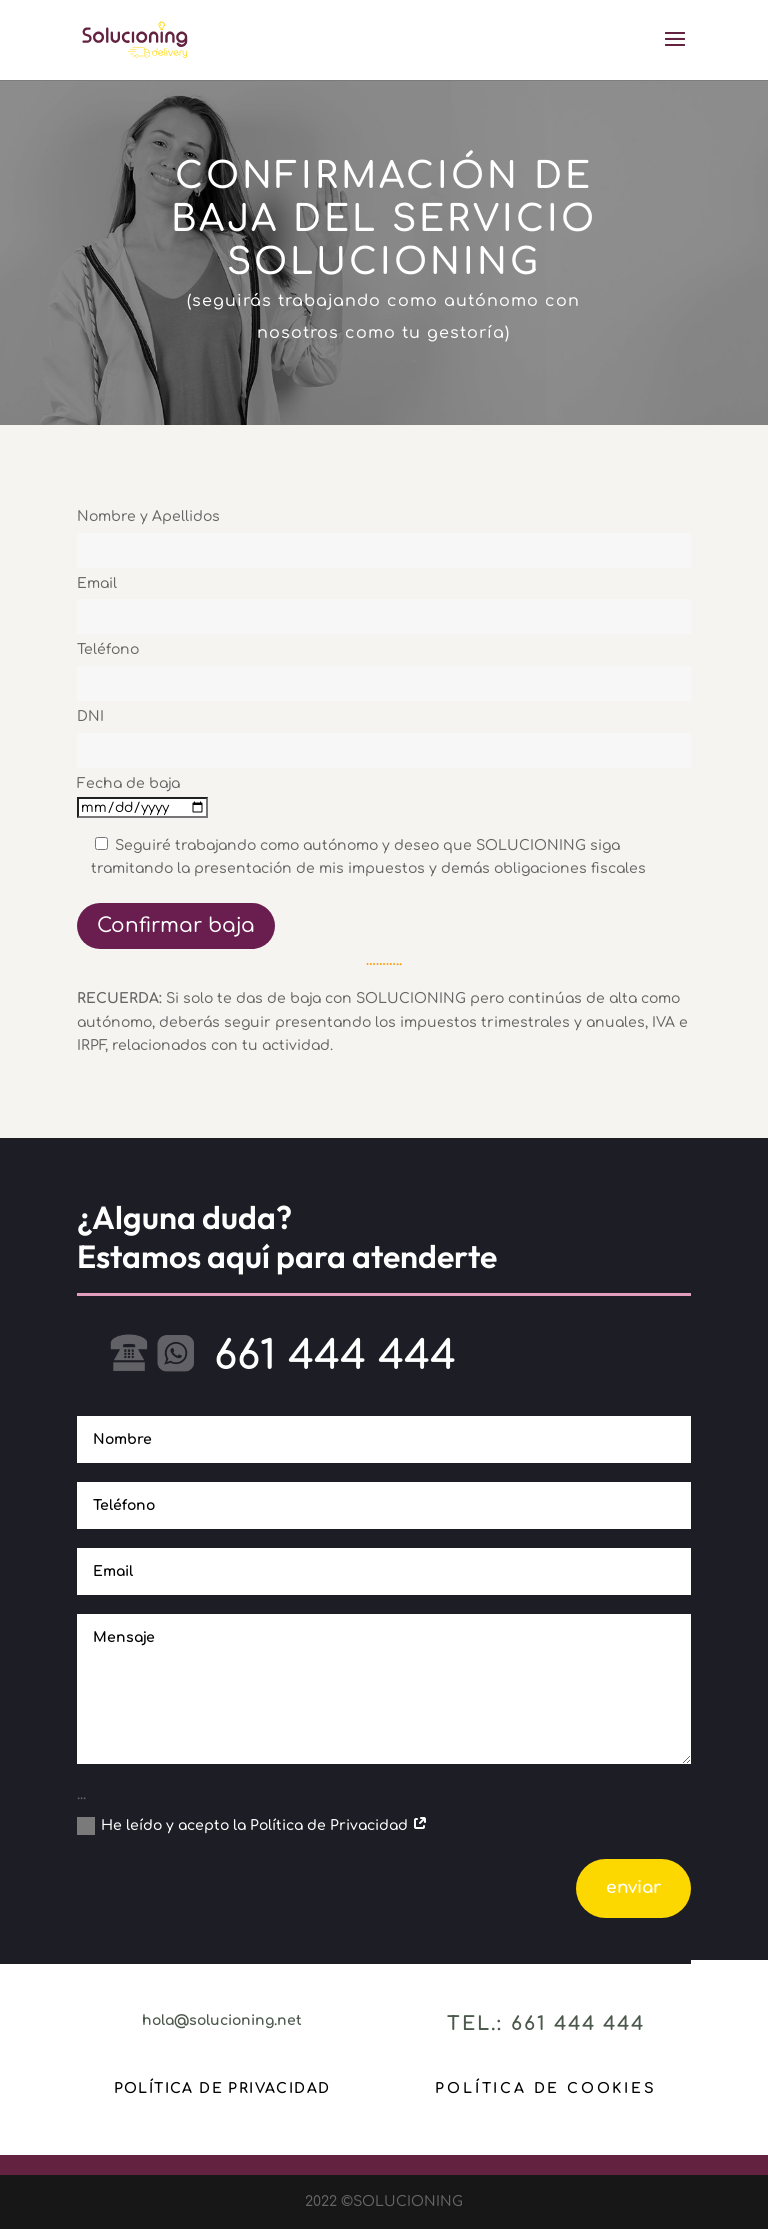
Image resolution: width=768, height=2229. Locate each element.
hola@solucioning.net (222, 2020)
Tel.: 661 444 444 (546, 2023)
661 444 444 (335, 1356)
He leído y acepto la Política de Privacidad (252, 1826)
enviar (633, 1887)
